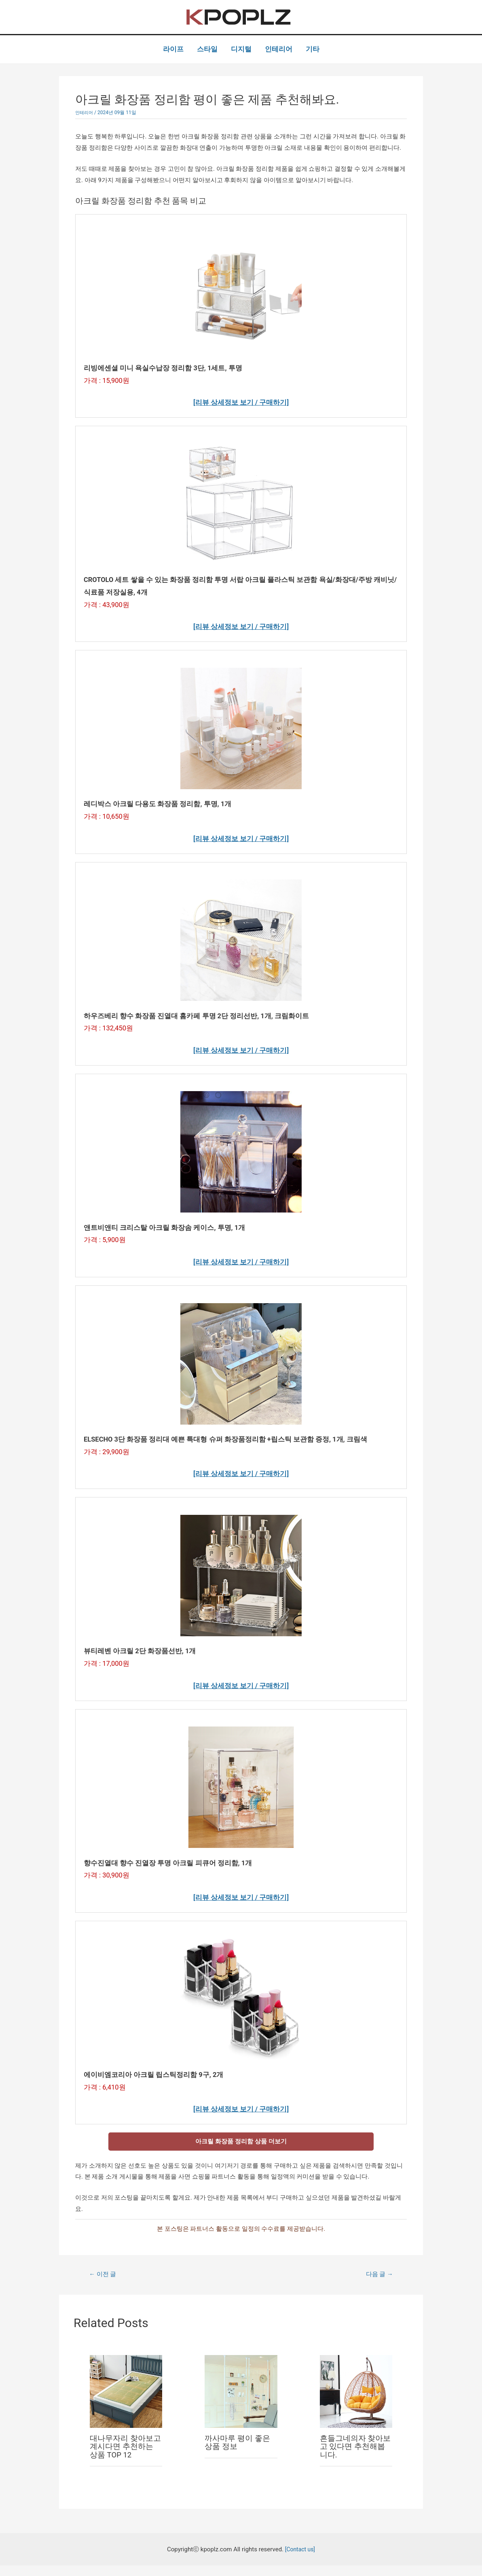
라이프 (173, 49)
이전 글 (104, 2284)
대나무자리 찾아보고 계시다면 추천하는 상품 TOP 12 (124, 2457)
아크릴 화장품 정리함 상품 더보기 (241, 2150)
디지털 (241, 49)
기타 (312, 49)
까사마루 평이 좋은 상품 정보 (239, 2453)
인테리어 (278, 49)
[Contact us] (300, 2559)
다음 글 (377, 2284)
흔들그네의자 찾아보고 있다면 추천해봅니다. (354, 2457)
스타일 (207, 49)
